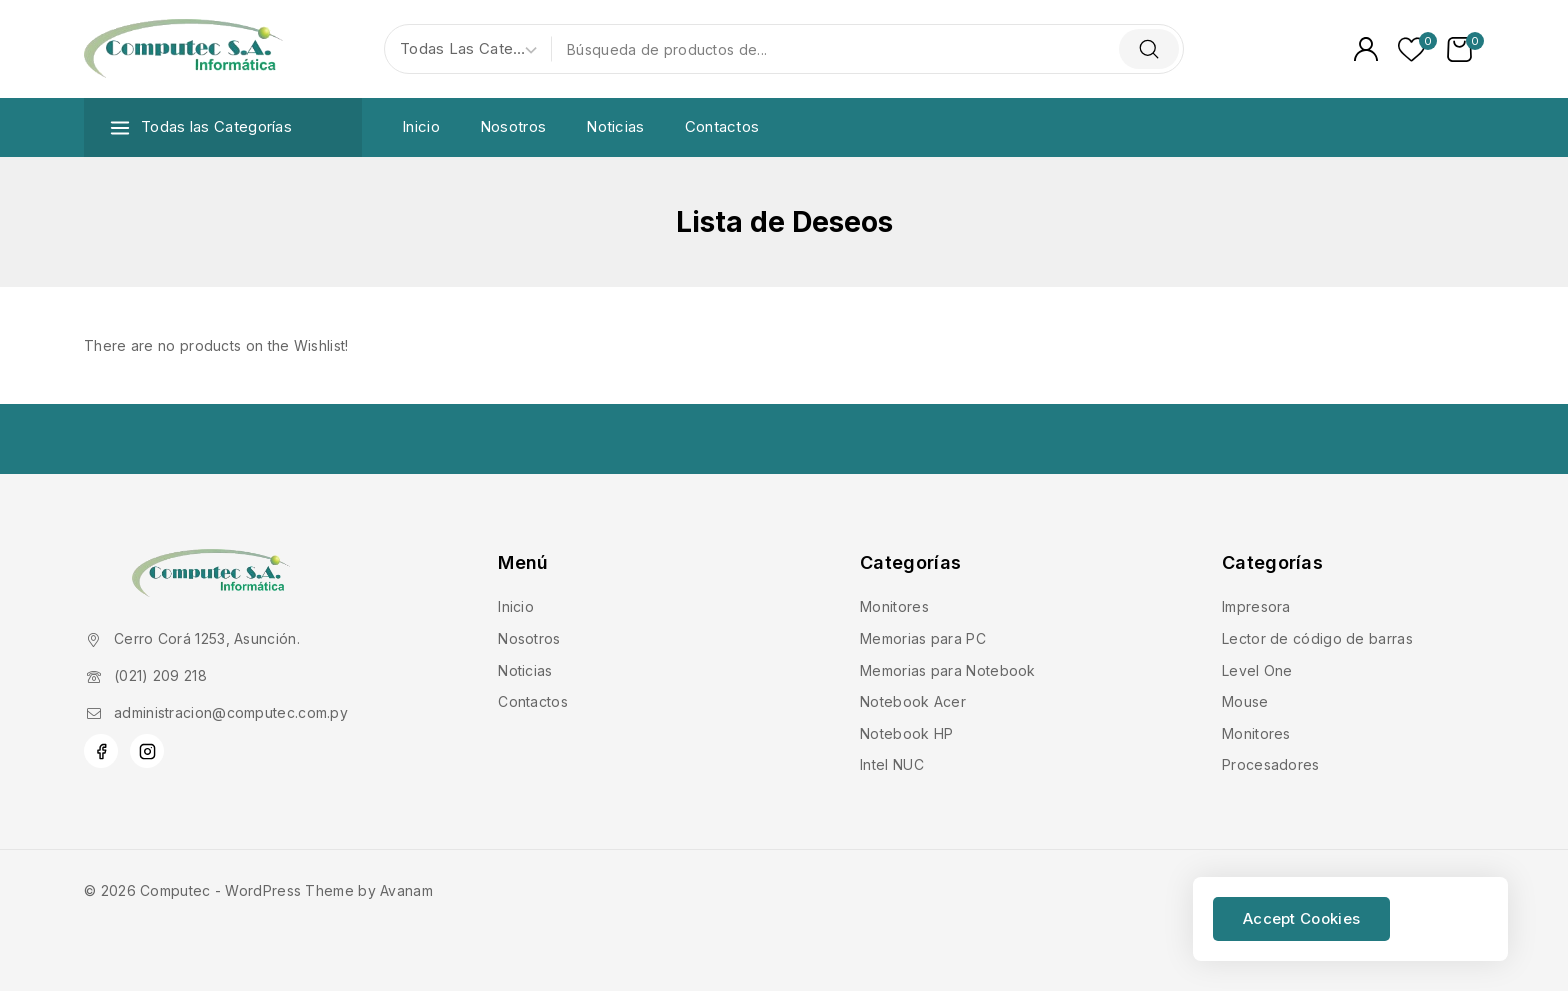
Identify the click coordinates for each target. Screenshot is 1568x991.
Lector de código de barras (1317, 638)
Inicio (421, 126)
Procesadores (1271, 764)
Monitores (894, 606)
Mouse (1245, 701)
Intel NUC (892, 764)
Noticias (615, 126)
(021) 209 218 (160, 675)
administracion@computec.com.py (231, 712)
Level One (1257, 670)
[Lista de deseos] (1412, 49)
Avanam (406, 890)
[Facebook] (101, 751)
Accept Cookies (1301, 918)
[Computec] (184, 49)
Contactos (722, 126)
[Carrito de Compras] (1465, 49)
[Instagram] (147, 751)
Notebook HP (906, 733)
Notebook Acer (913, 701)
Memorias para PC (923, 638)
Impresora (1256, 606)
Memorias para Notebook (948, 670)
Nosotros (513, 126)
